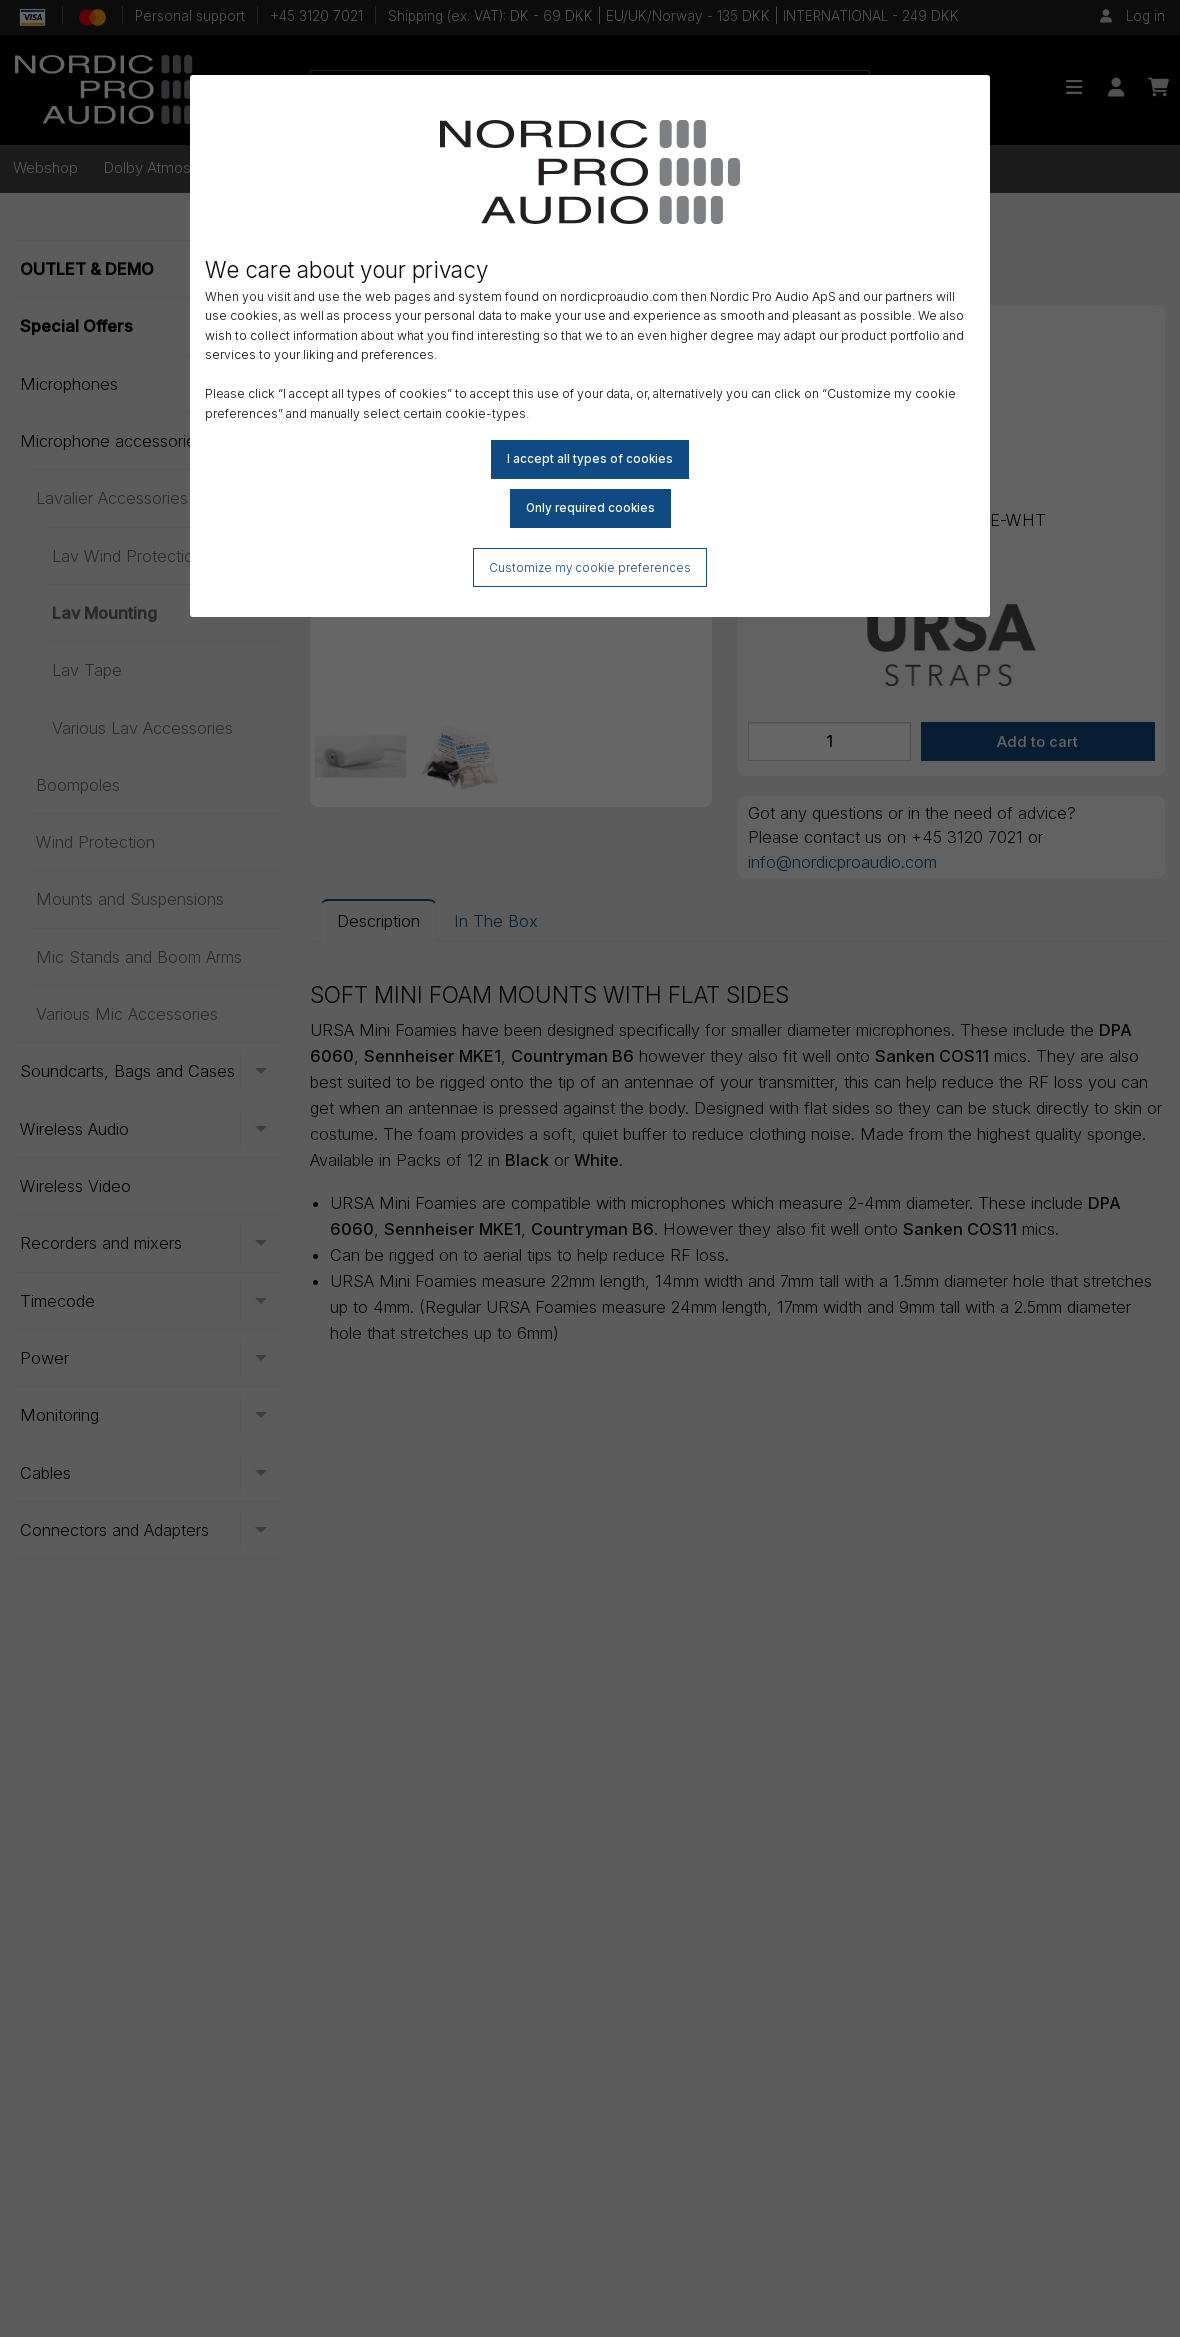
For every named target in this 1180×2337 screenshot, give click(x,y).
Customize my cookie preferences (590, 568)
